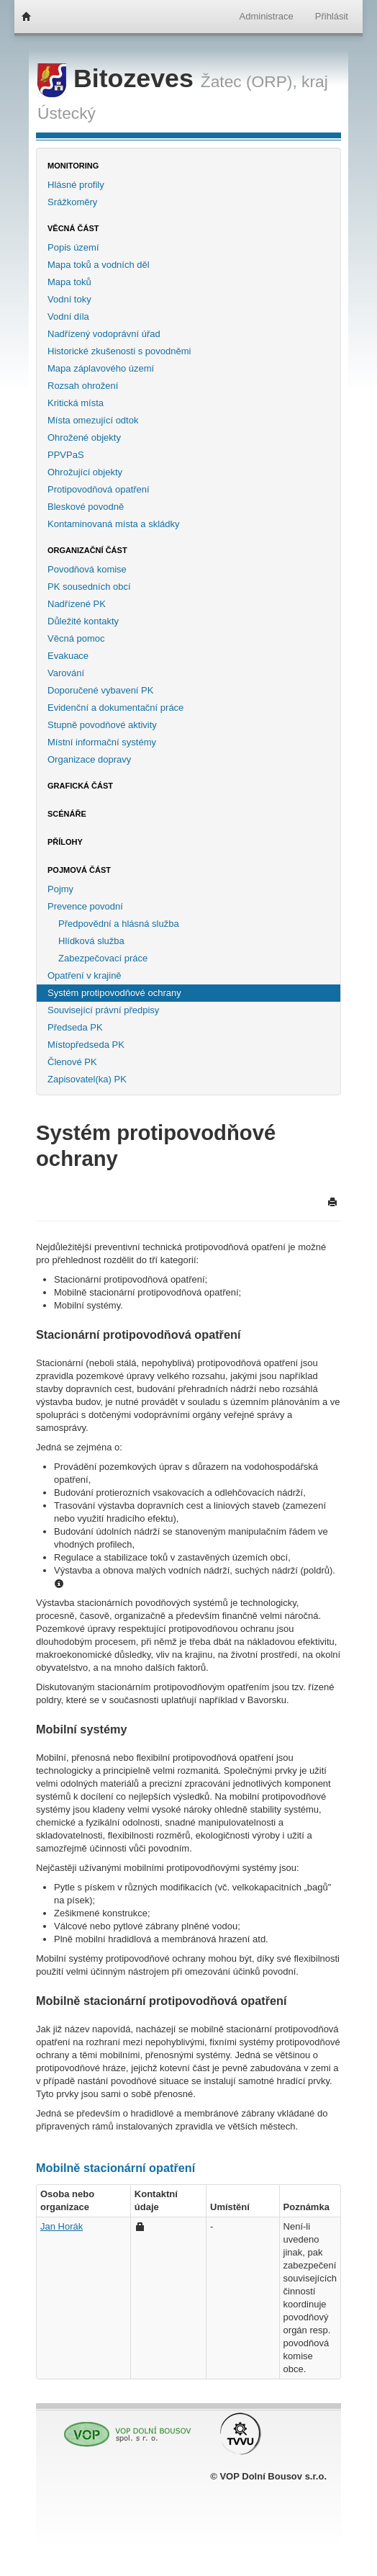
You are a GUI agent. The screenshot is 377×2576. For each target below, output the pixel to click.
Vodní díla (68, 316)
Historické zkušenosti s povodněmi (119, 351)
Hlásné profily (75, 184)
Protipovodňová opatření (98, 489)
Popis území (73, 247)
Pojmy (60, 889)
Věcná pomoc (76, 638)
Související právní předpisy (103, 1010)
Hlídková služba (91, 940)
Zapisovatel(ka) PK (87, 1079)
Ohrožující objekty (84, 472)
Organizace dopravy (89, 759)
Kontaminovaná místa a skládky (113, 524)
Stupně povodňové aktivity (102, 724)
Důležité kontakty (83, 621)
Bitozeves (119, 78)
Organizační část (87, 550)
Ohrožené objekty (84, 437)
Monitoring (73, 165)
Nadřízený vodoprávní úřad (103, 333)
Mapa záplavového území (100, 368)
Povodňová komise (87, 569)
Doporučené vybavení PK (100, 690)
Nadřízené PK (76, 603)
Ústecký (66, 113)
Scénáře (66, 813)
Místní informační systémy (101, 742)
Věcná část (73, 228)
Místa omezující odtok (92, 420)
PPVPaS (65, 454)
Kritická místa (75, 403)
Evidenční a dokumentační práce (115, 707)
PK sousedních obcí (89, 586)
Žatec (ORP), (249, 81)
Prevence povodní (85, 906)
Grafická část (80, 785)
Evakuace (67, 655)
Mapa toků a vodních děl (98, 264)
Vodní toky (69, 299)
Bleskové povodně (85, 506)
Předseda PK (75, 1027)
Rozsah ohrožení (82, 385)
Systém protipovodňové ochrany (114, 992)
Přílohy (65, 842)
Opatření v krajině (84, 975)
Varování (65, 673)
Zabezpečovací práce (102, 958)
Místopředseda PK (85, 1044)
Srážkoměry (72, 202)
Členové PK (72, 1061)
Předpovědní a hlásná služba (118, 923)
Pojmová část (79, 870)
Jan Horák (61, 2226)
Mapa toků (69, 282)
